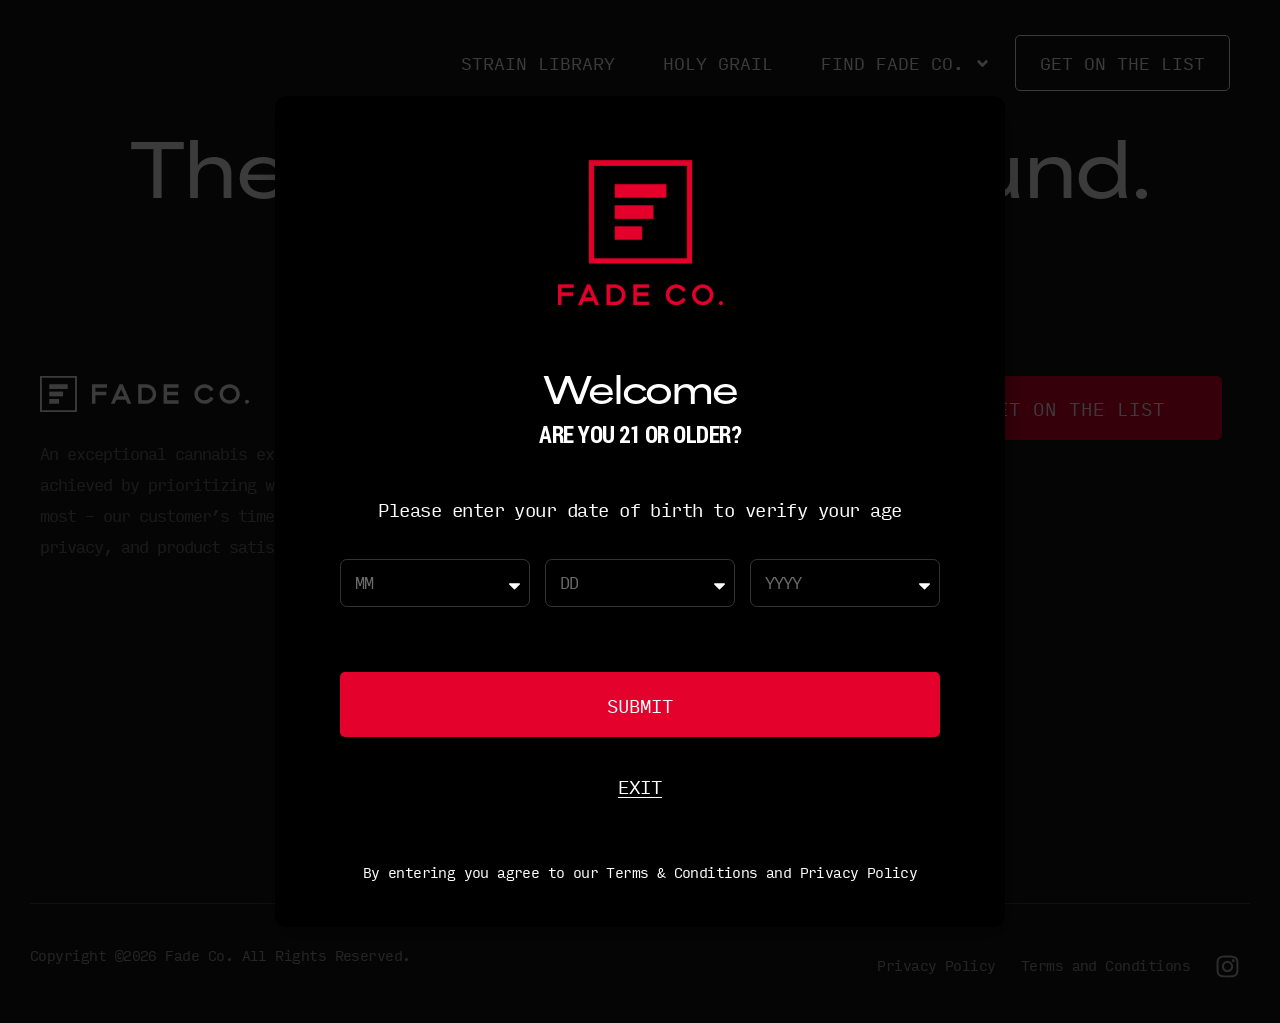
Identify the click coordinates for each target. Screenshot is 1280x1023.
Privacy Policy (859, 872)
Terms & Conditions (681, 872)
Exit (640, 786)
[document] (640, 511)
